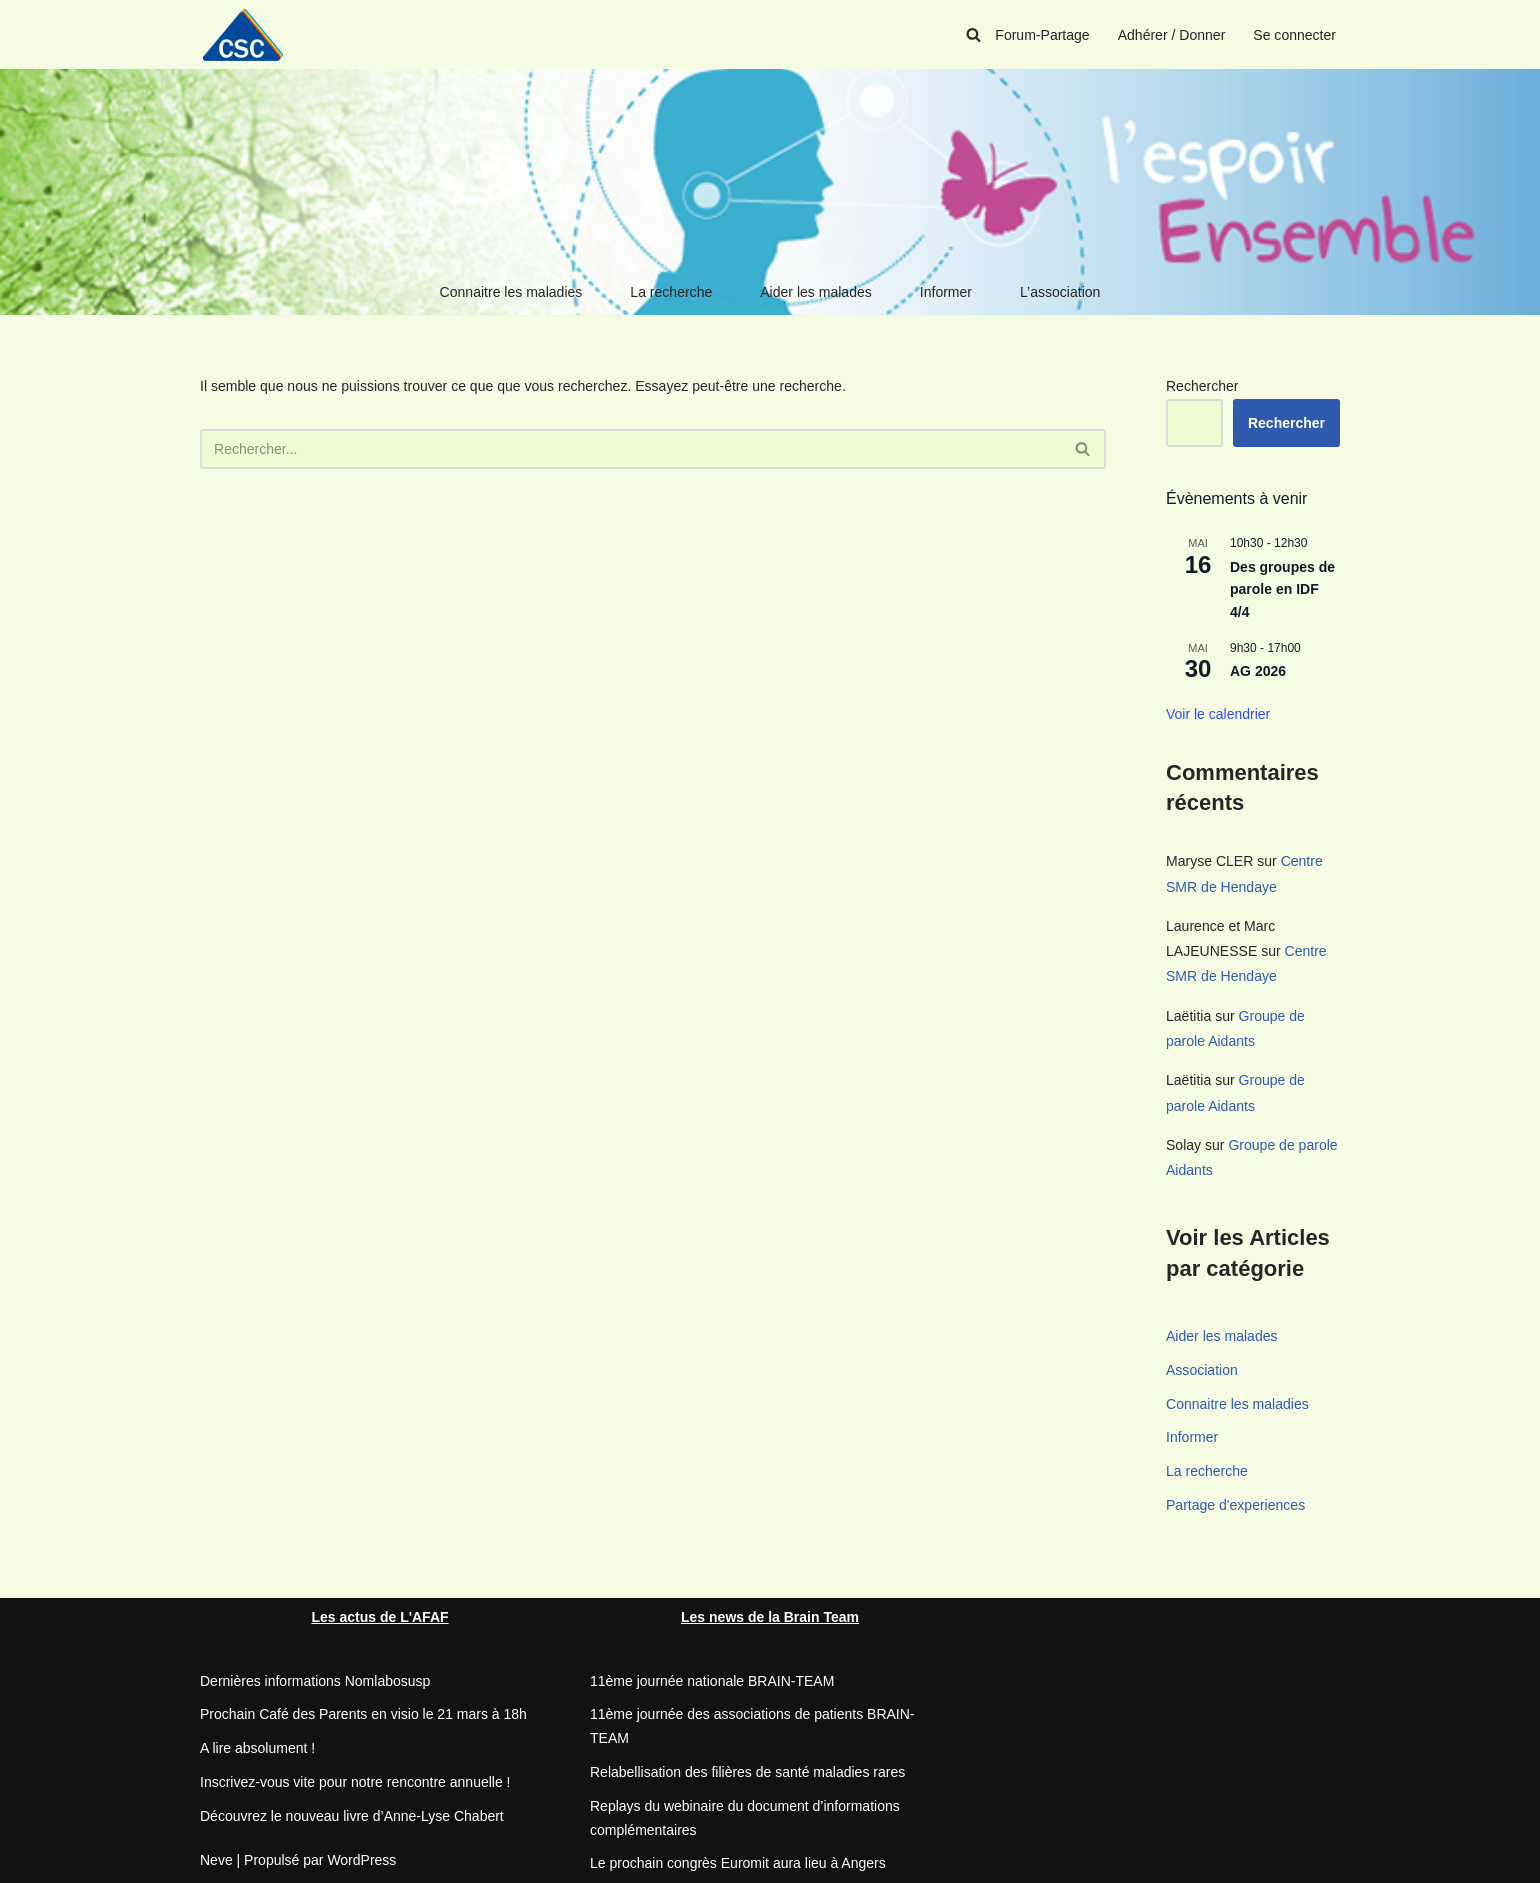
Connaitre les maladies (511, 292)
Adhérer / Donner (1171, 35)
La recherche (672, 292)
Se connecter (1295, 35)
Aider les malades (815, 292)
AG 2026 (1258, 671)
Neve (216, 1858)
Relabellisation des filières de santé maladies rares (747, 1771)
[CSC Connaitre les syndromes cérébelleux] (250, 34)
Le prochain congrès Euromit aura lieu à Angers (738, 1862)
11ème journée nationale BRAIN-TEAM (712, 1679)
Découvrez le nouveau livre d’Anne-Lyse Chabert (352, 1815)
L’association (1060, 292)
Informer (946, 292)
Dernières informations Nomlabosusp (315, 1679)
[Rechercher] (974, 34)
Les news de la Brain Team (770, 1616)
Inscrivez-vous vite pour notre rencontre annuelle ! (355, 1781)
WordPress (361, 1858)
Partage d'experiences (1235, 1504)
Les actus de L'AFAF (379, 1616)
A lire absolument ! (257, 1747)
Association (1202, 1369)
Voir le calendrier (1218, 714)
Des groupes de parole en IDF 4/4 (1282, 589)
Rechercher (1202, 386)
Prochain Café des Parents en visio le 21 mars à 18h (363, 1713)
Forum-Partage (1043, 35)
